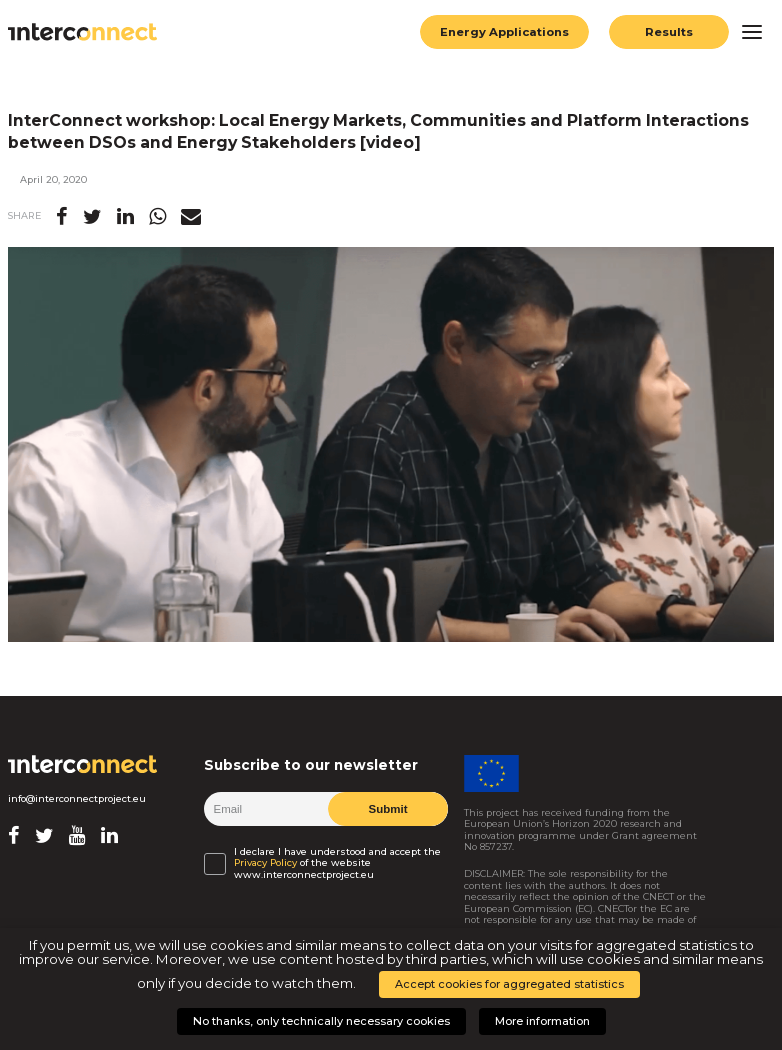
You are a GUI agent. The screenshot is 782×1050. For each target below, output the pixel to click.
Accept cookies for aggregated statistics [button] (509, 984)
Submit (388, 809)
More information (542, 1021)
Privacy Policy (265, 862)
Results (669, 32)
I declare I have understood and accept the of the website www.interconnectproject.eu (337, 863)
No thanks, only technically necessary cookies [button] (321, 1021)
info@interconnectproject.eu (77, 798)
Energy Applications (504, 32)
